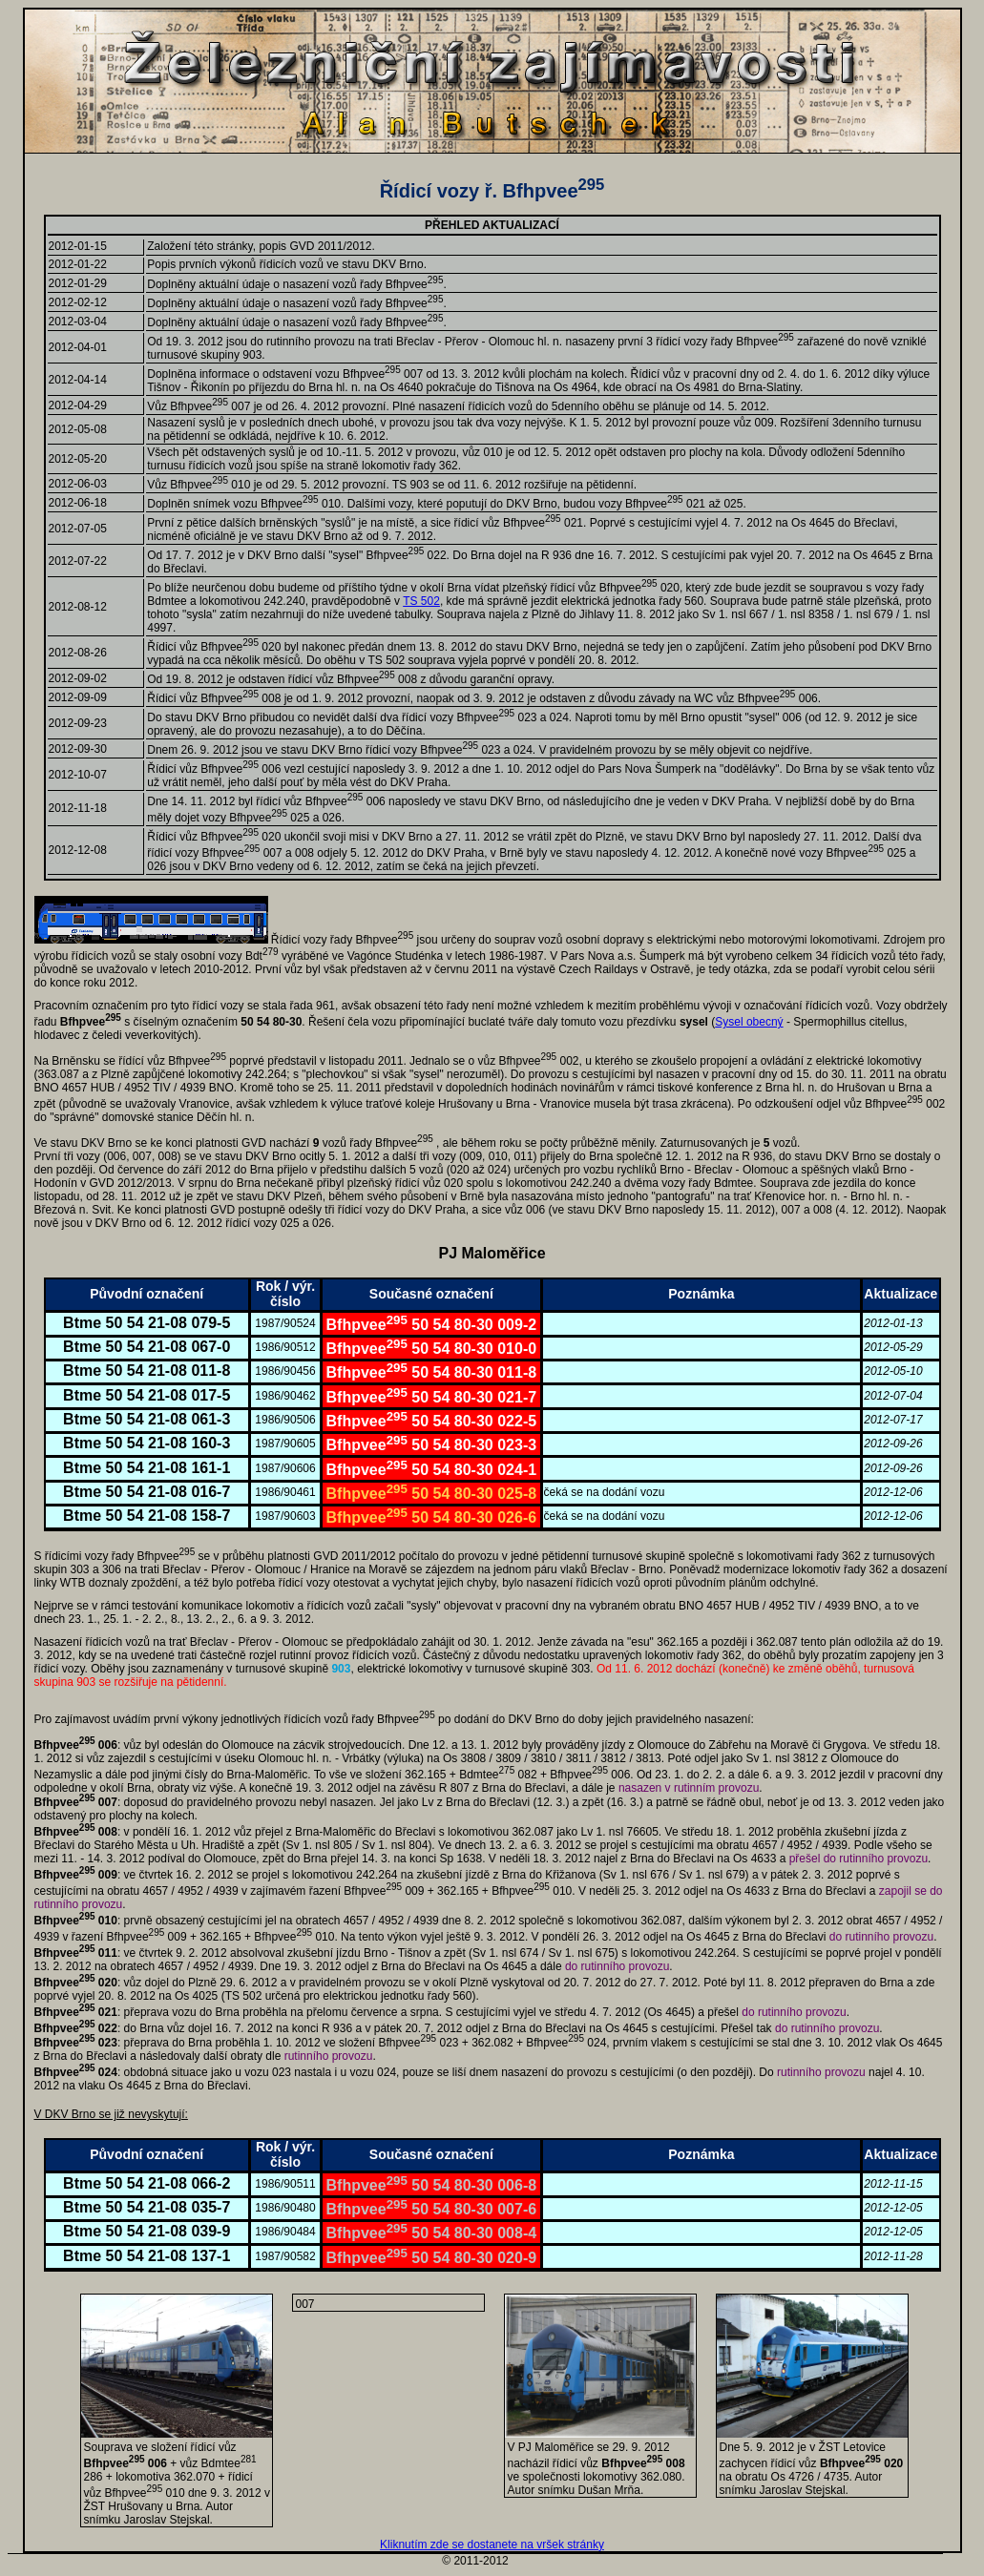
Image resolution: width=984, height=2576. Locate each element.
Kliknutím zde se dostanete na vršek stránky (492, 2544)
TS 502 (421, 601)
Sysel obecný (749, 1021)
